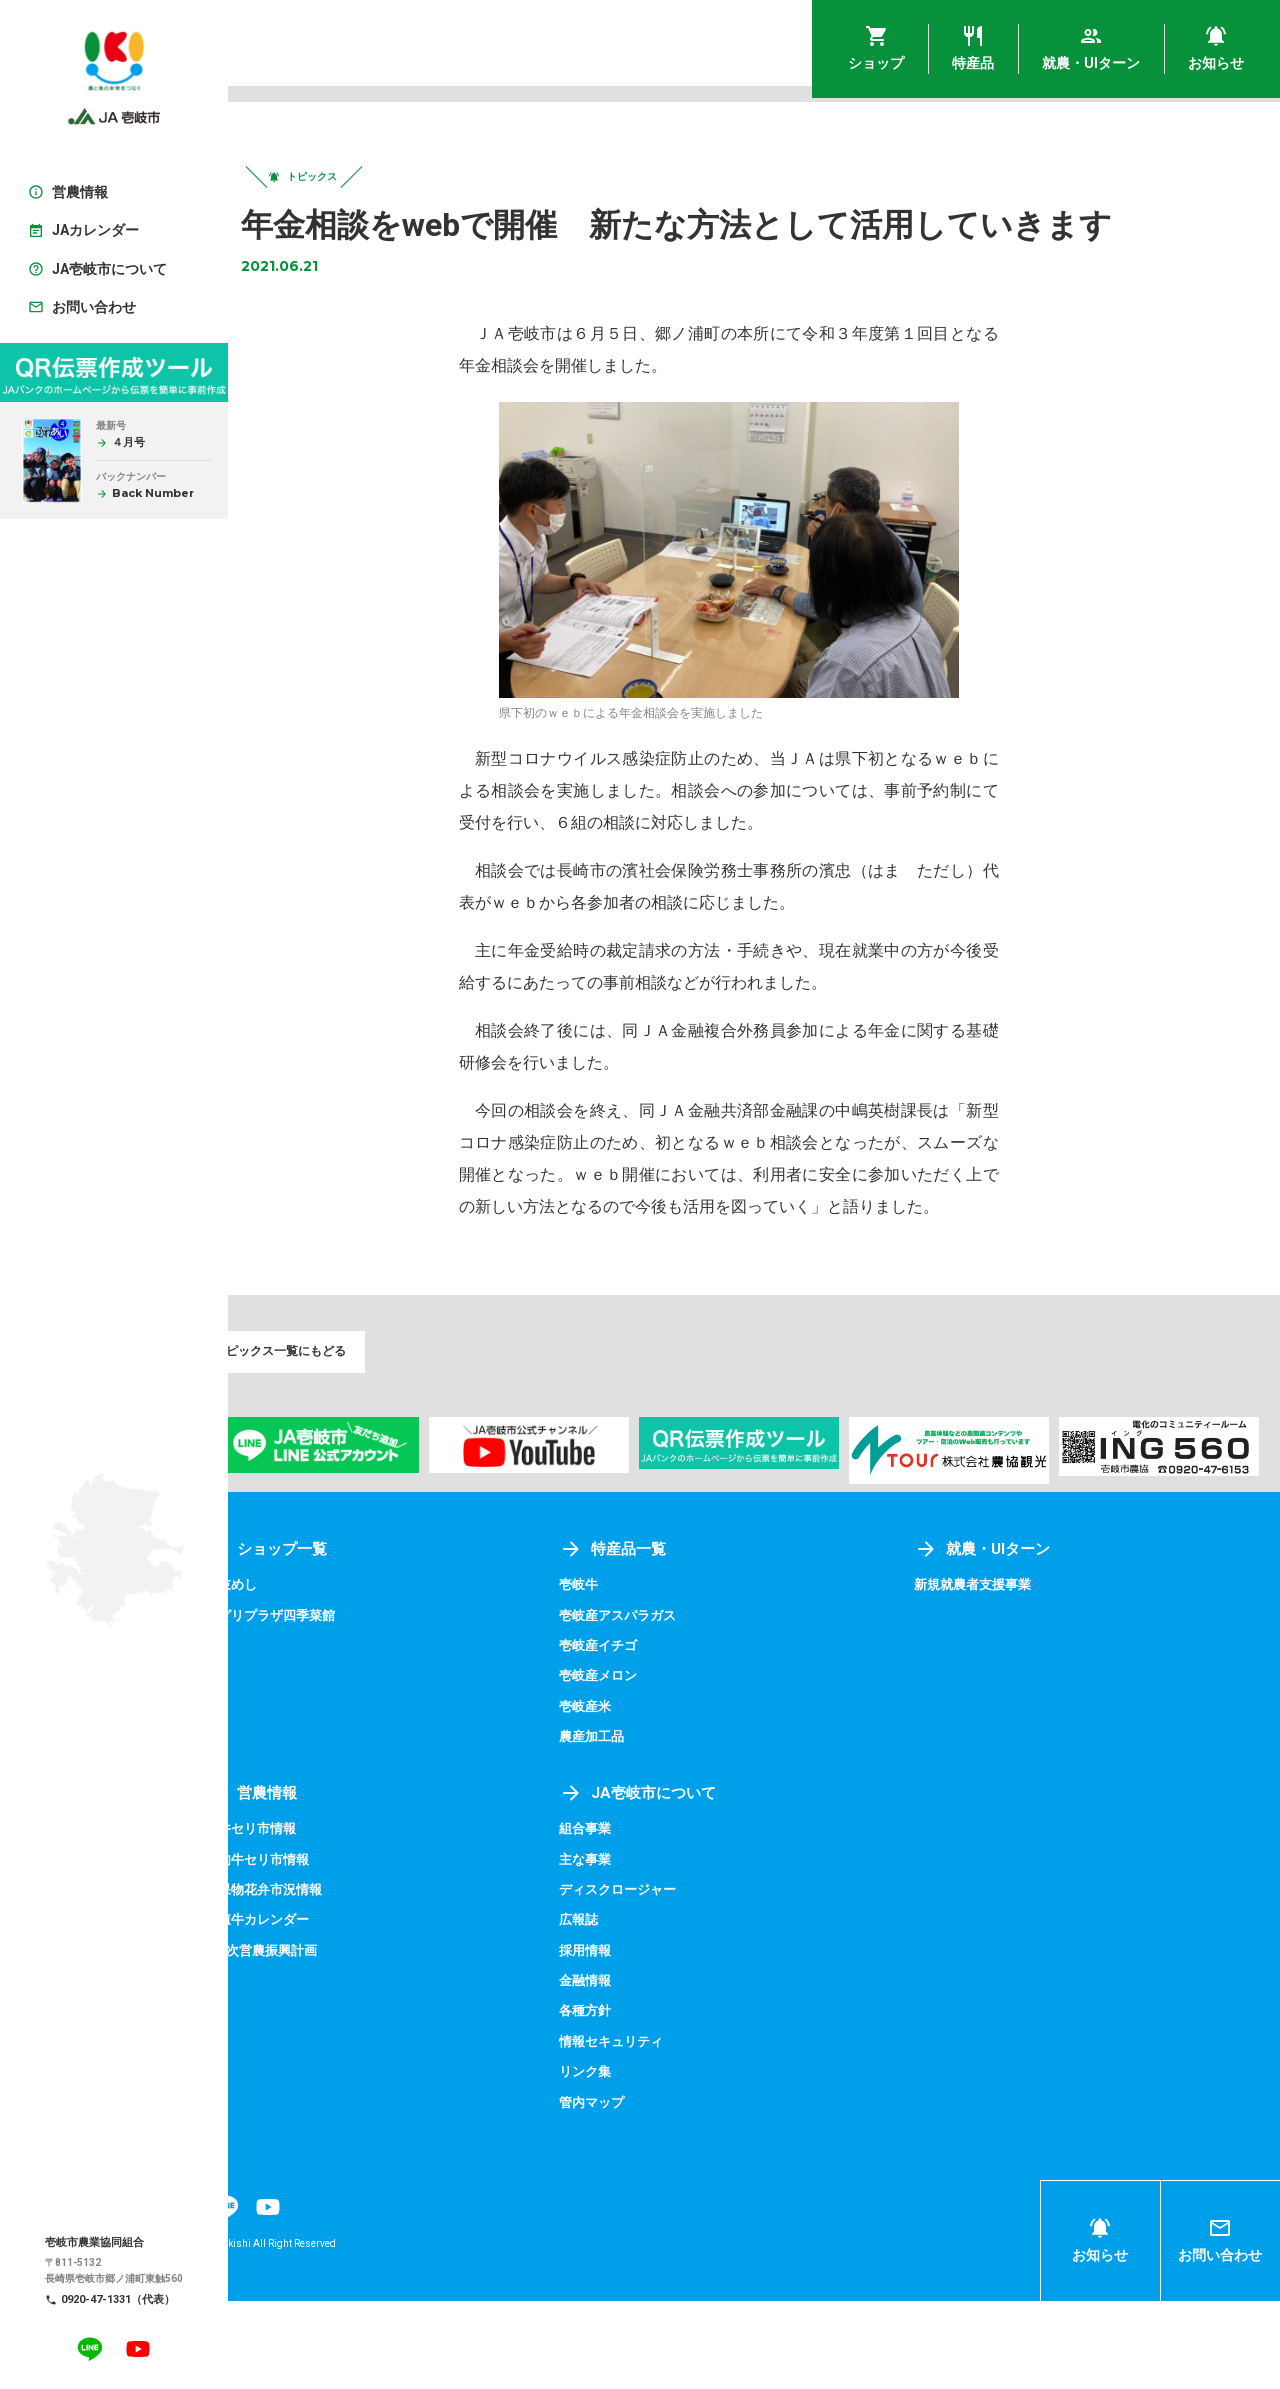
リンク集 (632, 2159)
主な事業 (632, 1947)
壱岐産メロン (646, 1763)
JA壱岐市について (686, 1880)
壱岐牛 (625, 1672)
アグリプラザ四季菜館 (342, 1703)
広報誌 (625, 2007)
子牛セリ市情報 (321, 1916)
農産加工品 (639, 1824)
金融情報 (632, 2068)
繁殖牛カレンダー (328, 2007)
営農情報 (320, 1880)
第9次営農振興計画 (332, 2038)
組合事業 (632, 1916)
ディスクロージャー (667, 1977)
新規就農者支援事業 (999, 1672)
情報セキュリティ (660, 2129)
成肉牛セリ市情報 (328, 1947)
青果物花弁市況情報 (335, 1977)
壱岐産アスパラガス (667, 1703)
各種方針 (632, 2099)
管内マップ (639, 2190)
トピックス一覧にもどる (338, 1367)
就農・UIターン (1007, 1636)
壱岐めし (300, 1672)
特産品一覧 (660, 1636)
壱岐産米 (632, 1794)
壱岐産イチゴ (646, 1733)
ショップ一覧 (336, 1636)
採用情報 (632, 2038)
